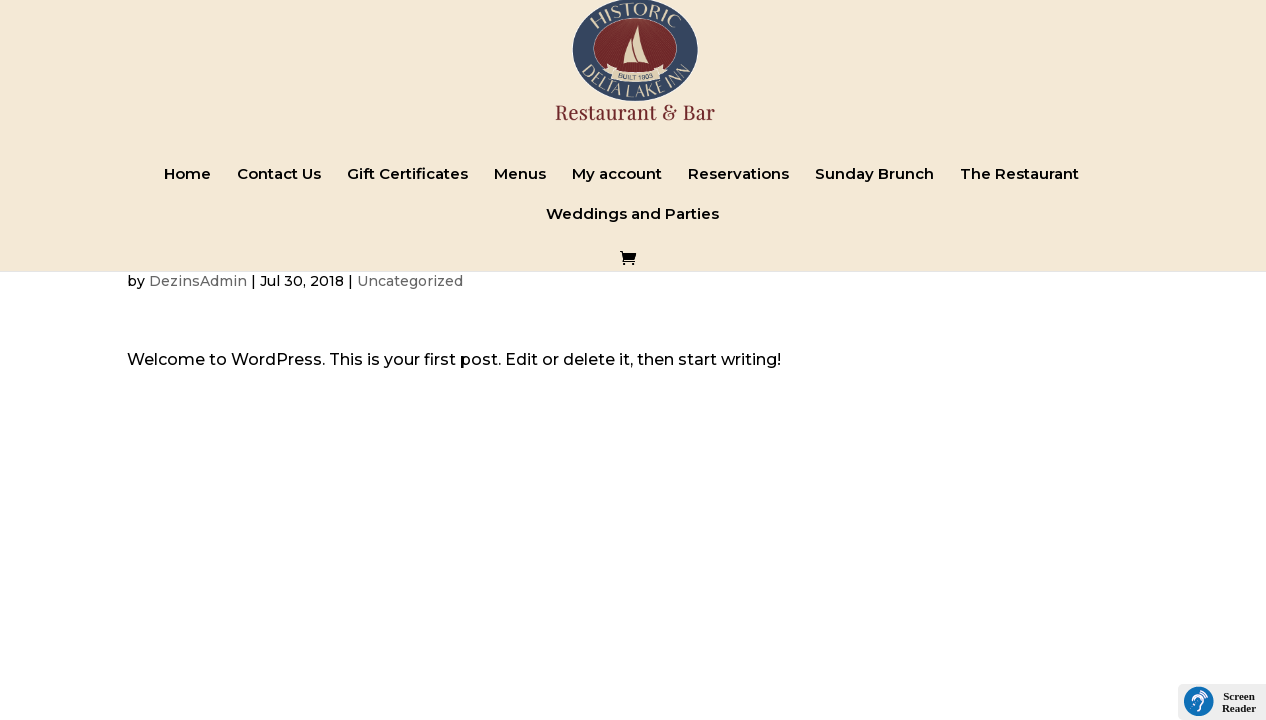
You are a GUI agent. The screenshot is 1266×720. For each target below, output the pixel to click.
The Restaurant (1019, 175)
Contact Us (279, 175)
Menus (520, 175)
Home (187, 175)
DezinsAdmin (198, 281)
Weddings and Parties (632, 215)
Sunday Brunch (874, 175)
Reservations (738, 175)
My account (617, 175)
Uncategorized (410, 281)
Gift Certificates (407, 175)
